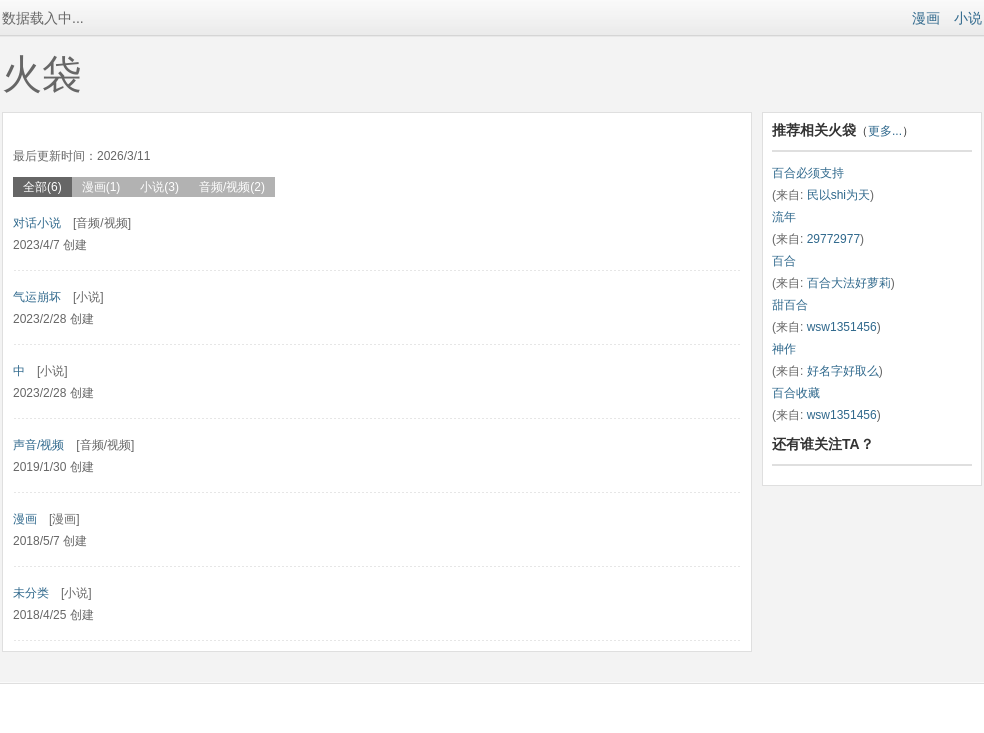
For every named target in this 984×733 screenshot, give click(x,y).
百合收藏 (796, 393)
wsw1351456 (842, 327)
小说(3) (159, 187)
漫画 (926, 18)
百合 (784, 261)
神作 (784, 349)
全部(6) (42, 187)
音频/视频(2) (232, 187)
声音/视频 (38, 445)
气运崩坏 (37, 297)
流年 (784, 217)
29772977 (833, 239)
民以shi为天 (838, 195)
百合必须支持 (808, 173)
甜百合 (790, 305)
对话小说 (37, 223)
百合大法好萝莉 (849, 283)
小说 (968, 18)
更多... (885, 131)
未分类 (31, 593)
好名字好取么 (843, 371)
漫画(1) (101, 187)
